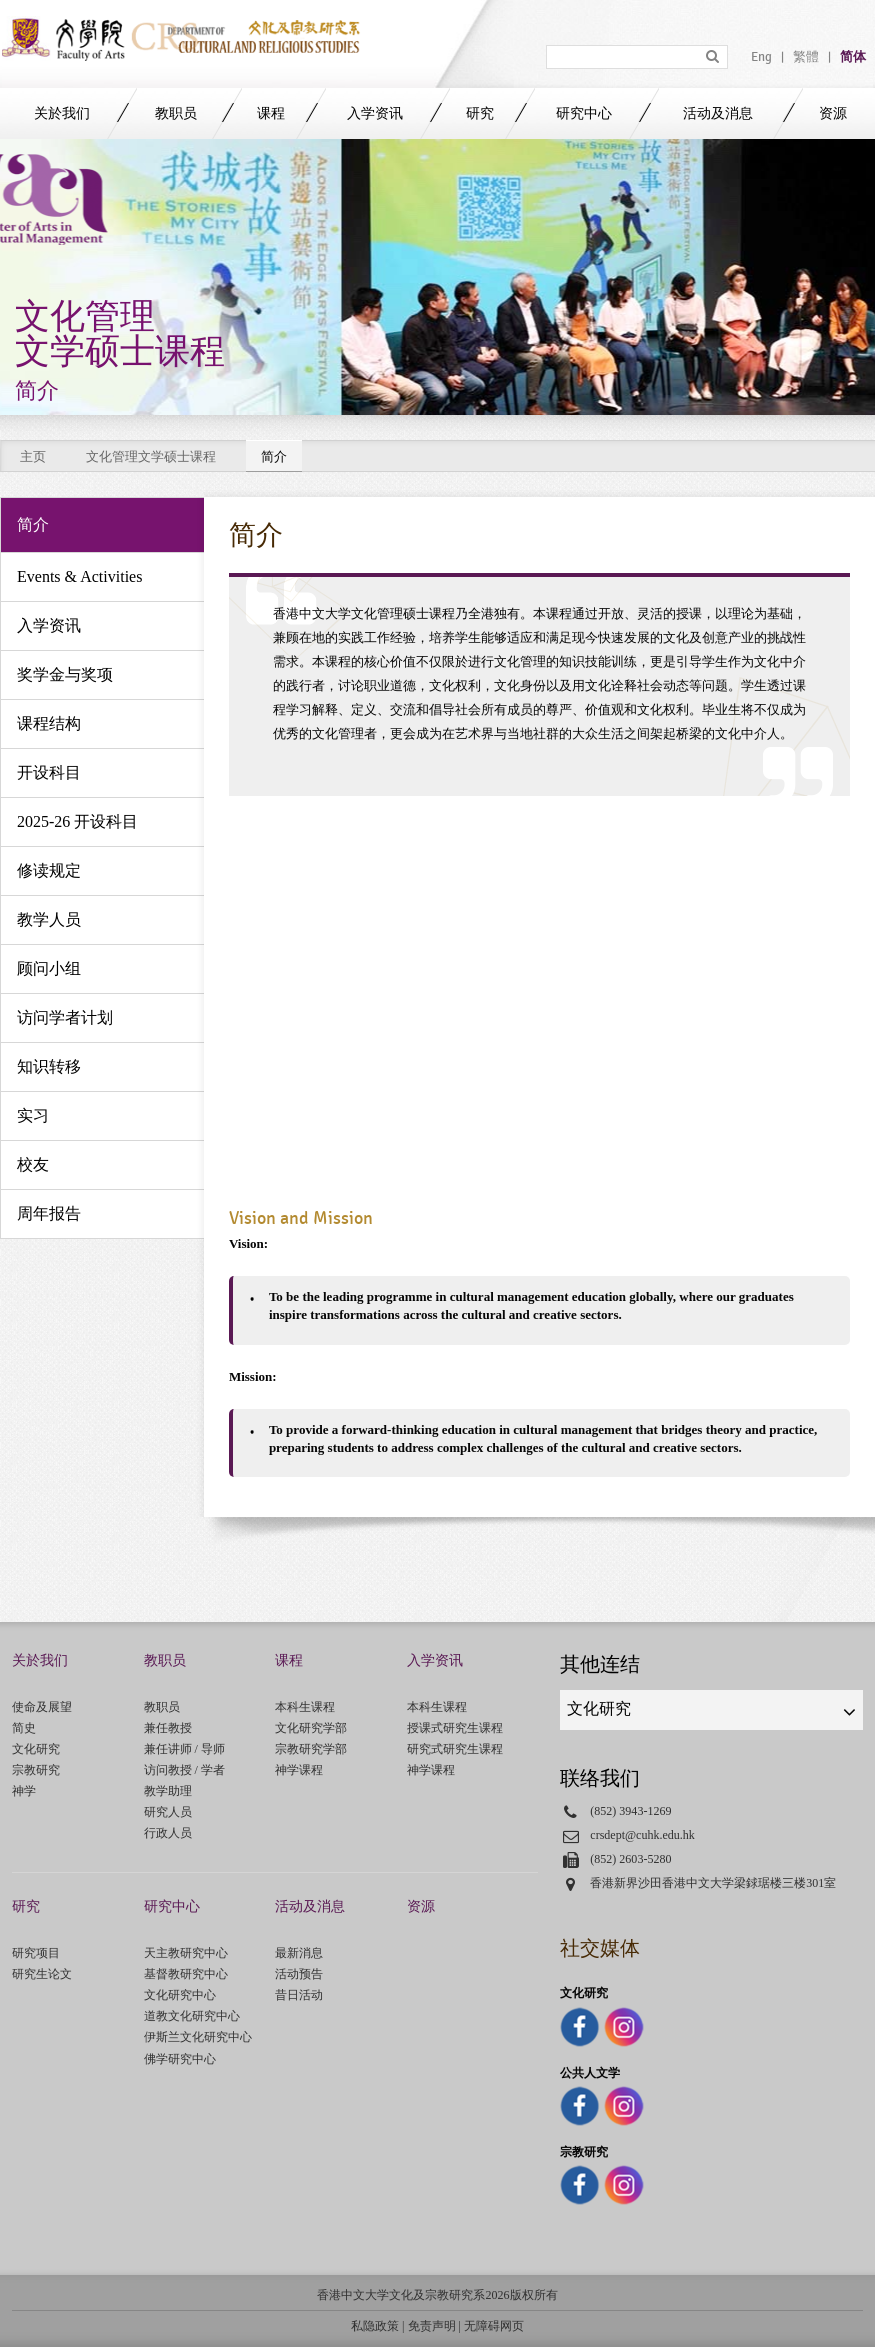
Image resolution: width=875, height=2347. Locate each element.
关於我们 (62, 113)
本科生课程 (305, 1707)
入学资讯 (375, 113)
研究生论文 (42, 1974)
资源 (833, 113)
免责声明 (432, 2326)
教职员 (176, 113)
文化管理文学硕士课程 (151, 456)
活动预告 (299, 1974)
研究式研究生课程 (455, 1749)
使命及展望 (42, 1707)
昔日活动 (299, 1995)
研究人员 (168, 1812)
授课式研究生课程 (455, 1728)
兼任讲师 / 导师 (184, 1749)
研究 (480, 113)
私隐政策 (375, 2326)
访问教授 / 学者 (184, 1770)
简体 (853, 57)
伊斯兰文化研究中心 (198, 2037)
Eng (761, 57)
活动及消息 (718, 113)
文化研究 (36, 1749)
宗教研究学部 (311, 1749)
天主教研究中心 (186, 1953)
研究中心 (584, 113)
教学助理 (168, 1791)
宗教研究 (36, 1770)
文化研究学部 (311, 1728)
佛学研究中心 (180, 2059)
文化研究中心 (180, 1995)
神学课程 (299, 1770)
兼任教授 (168, 1728)
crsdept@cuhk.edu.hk (642, 1835)
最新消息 (299, 1953)
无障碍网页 (494, 2326)
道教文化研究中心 (192, 2016)
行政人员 (168, 1833)
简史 (24, 1728)
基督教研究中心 (186, 1974)
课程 (271, 113)
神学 (24, 1791)
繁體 (806, 57)
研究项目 (36, 1953)
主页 (33, 456)
